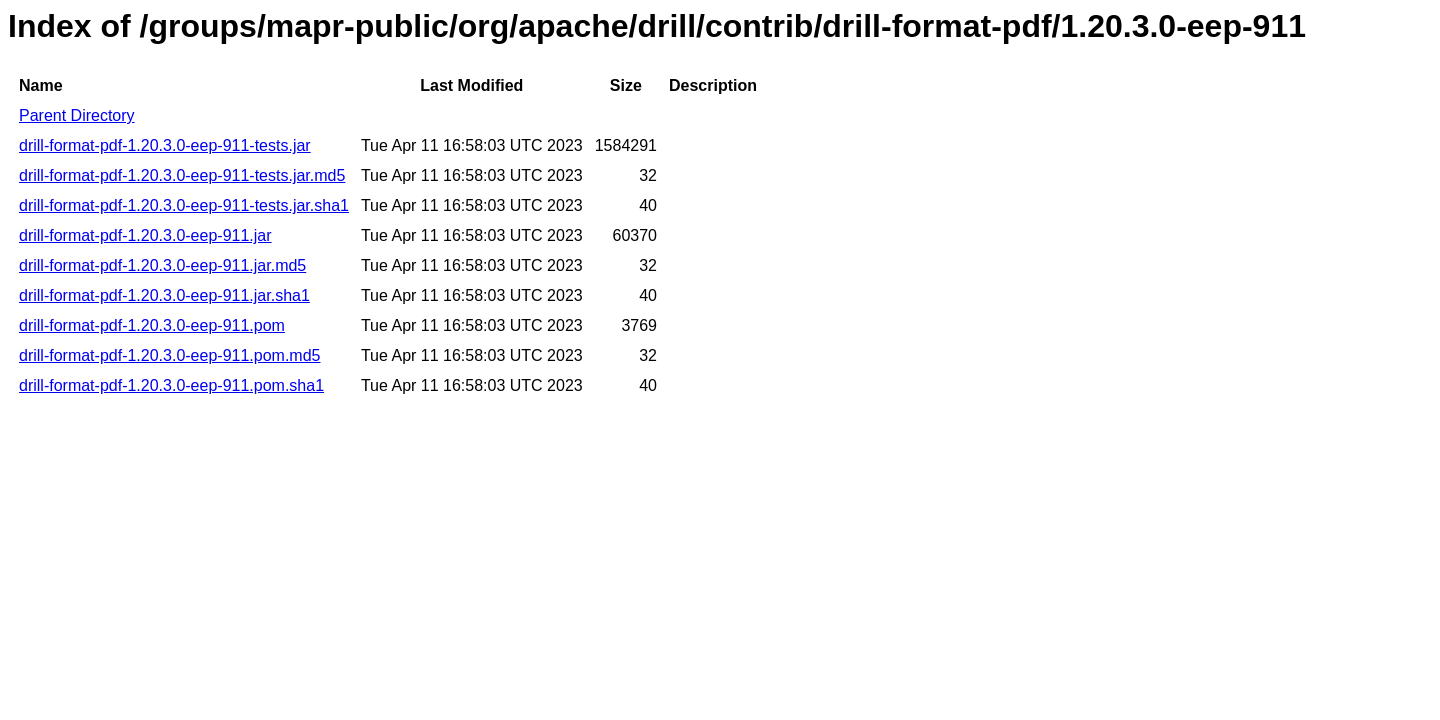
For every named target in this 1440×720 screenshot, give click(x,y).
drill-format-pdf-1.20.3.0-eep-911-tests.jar (165, 145)
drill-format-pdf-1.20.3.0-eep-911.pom (152, 325)
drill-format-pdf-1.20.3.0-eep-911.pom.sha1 (171, 385)
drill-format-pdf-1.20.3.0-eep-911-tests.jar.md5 (182, 175)
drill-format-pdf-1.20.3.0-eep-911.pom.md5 (169, 355)
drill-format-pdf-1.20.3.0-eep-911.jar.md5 (162, 265)
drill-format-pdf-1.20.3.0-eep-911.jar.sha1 (164, 295)
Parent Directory (77, 115)
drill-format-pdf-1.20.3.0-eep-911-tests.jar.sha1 (184, 205)
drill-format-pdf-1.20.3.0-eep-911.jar (145, 235)
